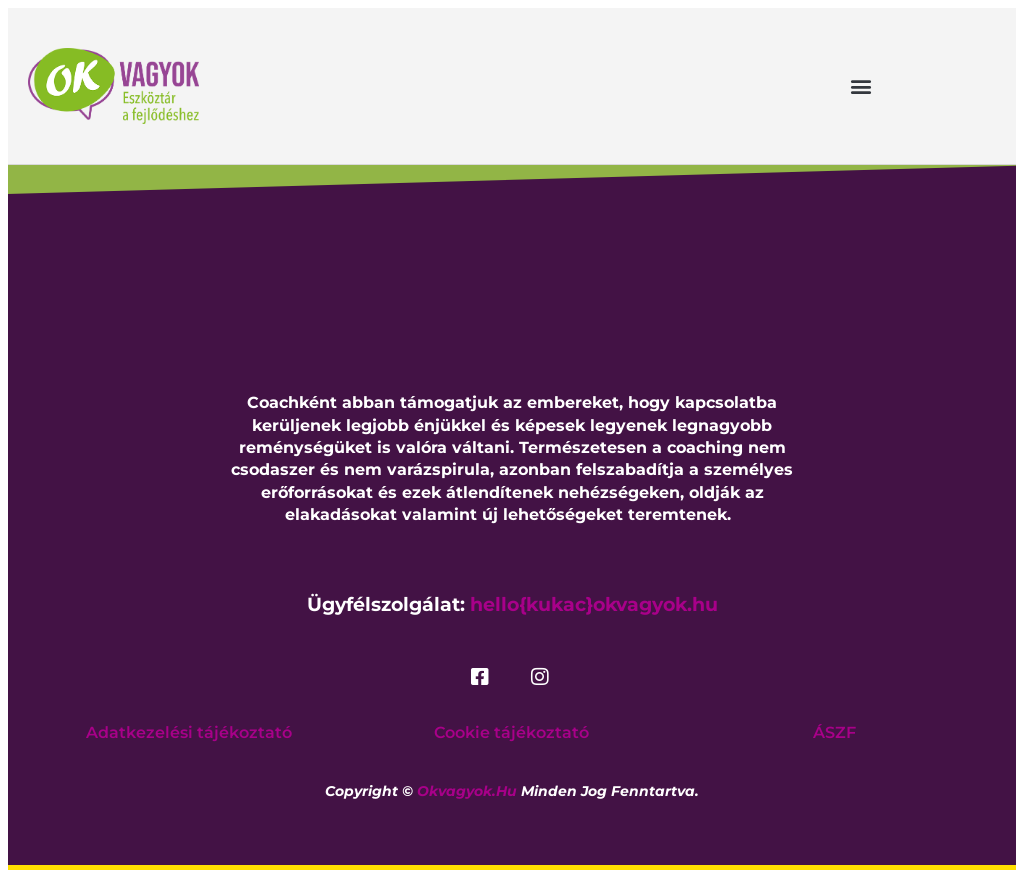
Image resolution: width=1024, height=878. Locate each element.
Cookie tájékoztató (511, 732)
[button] (860, 85)
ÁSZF (834, 732)
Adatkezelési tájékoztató (189, 732)
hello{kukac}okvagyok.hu (594, 604)
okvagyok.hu (467, 791)
